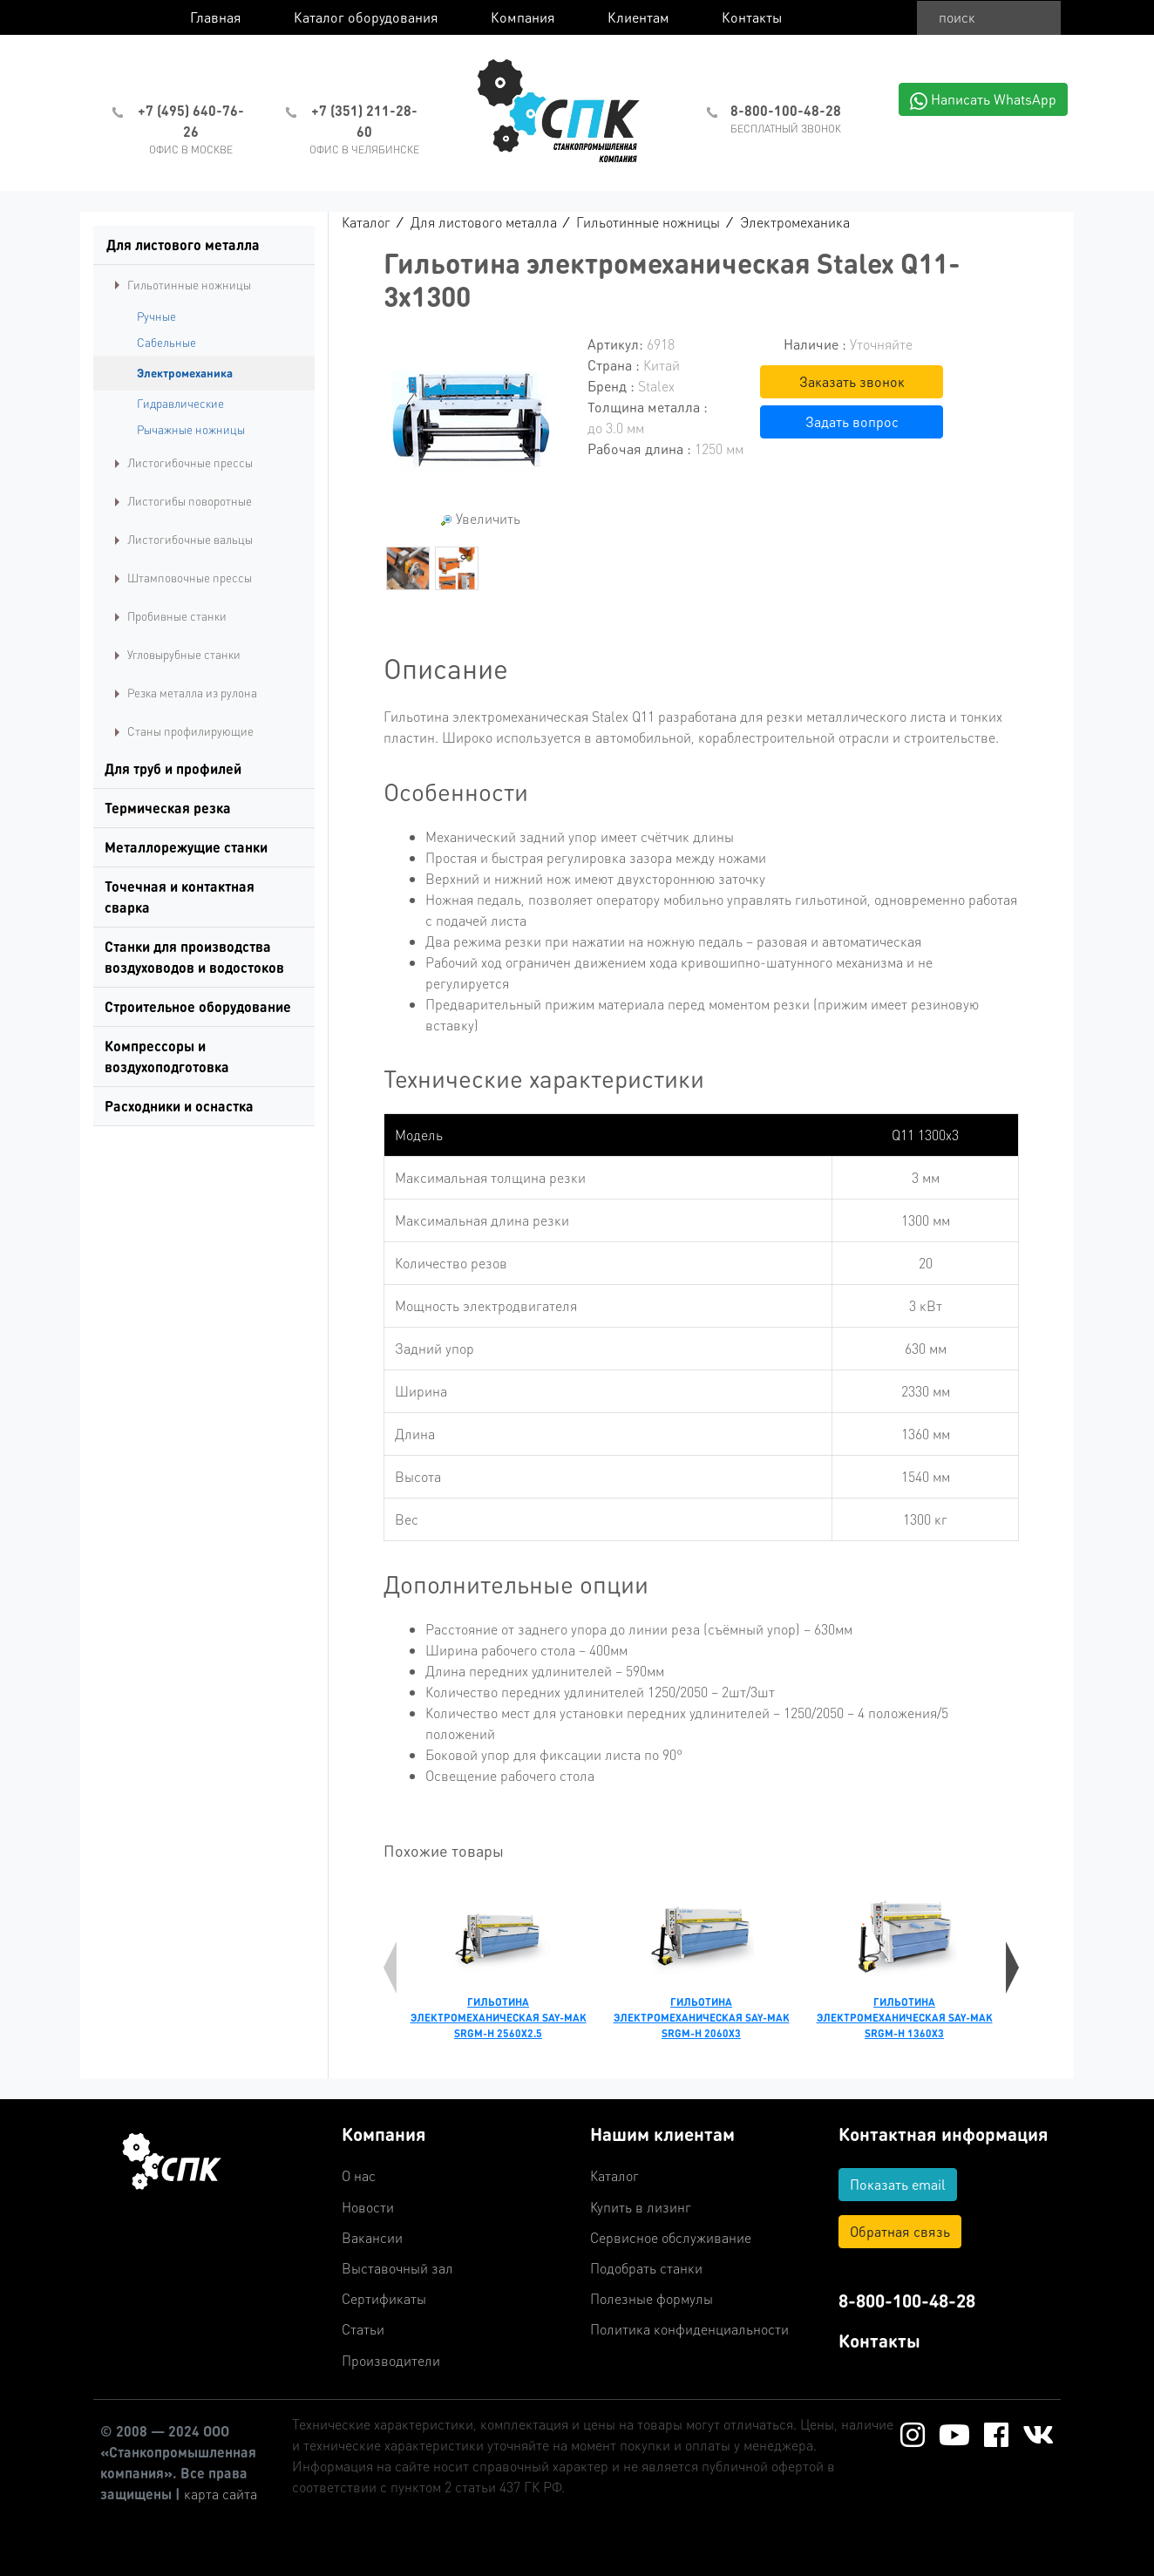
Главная (215, 17)
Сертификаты (384, 2298)
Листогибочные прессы (190, 462)
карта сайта (220, 2493)
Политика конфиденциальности (689, 2329)
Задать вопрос (852, 421)
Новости (368, 2207)
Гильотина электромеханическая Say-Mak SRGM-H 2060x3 (702, 2017)
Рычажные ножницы (191, 429)
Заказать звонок (852, 381)
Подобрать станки (646, 2268)
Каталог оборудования (366, 17)
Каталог (366, 222)
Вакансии (372, 2237)
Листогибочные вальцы (190, 539)
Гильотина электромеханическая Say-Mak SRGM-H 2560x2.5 (499, 2017)
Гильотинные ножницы (189, 284)
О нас (359, 2175)
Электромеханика (185, 372)
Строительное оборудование (198, 1006)
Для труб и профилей (173, 768)
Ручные (156, 316)
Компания (523, 17)
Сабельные (166, 342)
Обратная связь (900, 2231)
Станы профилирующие (190, 731)
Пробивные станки (177, 615)
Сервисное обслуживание (670, 2237)
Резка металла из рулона (192, 692)
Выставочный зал (397, 2268)
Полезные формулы (651, 2298)
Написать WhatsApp (983, 100)
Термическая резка (168, 808)
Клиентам (638, 17)
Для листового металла (183, 244)
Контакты (752, 17)
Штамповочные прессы (189, 577)
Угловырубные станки (184, 654)
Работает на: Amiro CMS (1097, 2567)
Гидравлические (180, 403)
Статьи (363, 2329)
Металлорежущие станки (186, 847)
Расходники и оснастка (179, 1106)
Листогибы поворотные (189, 500)
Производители (391, 2360)
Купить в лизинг (640, 2207)
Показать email (898, 2184)
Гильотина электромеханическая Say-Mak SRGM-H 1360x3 (905, 2017)
